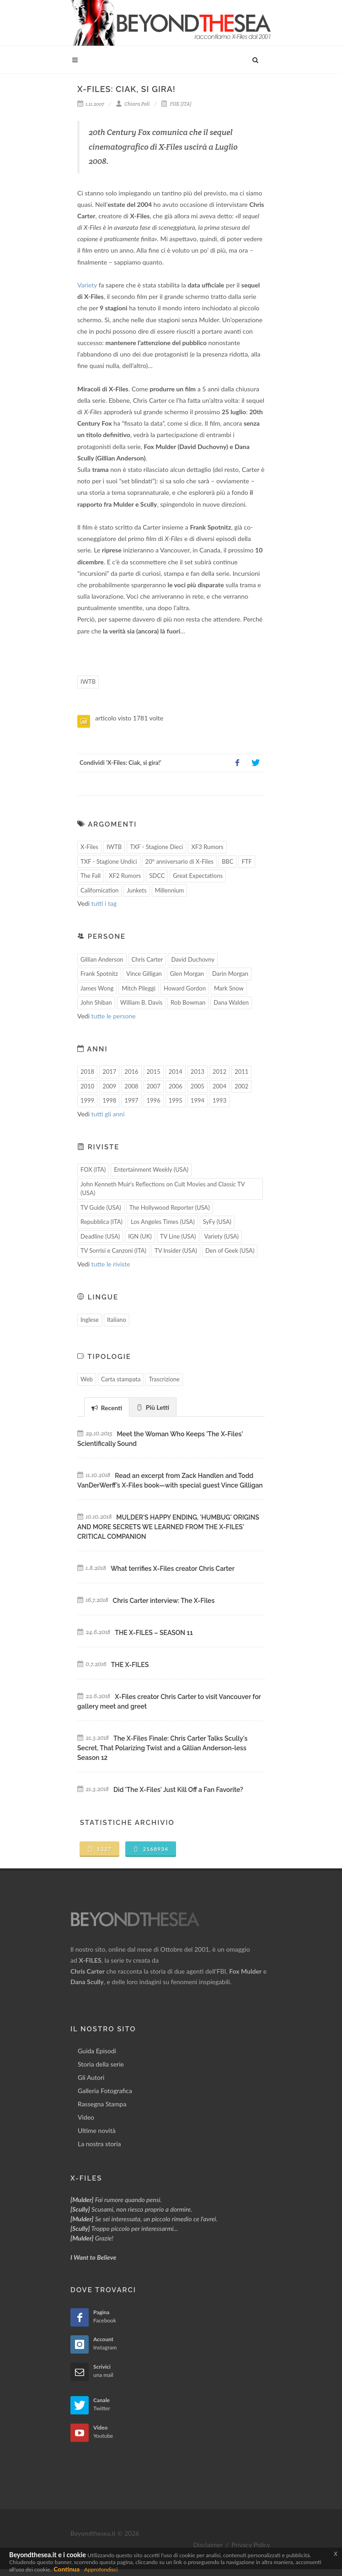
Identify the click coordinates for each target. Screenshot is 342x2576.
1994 (197, 1100)
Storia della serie (101, 2064)
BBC (228, 861)
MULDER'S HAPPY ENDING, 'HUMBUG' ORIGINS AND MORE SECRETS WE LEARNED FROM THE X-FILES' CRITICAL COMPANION (168, 1527)
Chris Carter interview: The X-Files (164, 1600)
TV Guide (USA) (100, 1207)
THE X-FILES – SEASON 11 (153, 1632)
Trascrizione (164, 1379)
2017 (109, 1071)
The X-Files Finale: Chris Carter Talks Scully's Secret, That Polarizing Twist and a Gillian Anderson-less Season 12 (162, 1748)
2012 (219, 1071)
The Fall (90, 875)
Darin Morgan (230, 973)
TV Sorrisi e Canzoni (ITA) (113, 1250)
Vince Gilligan (144, 973)
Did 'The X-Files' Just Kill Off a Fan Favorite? (178, 1789)
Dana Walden (231, 1002)
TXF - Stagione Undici (108, 861)
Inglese (89, 1319)
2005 (197, 1086)
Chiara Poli (133, 104)
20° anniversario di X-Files (179, 861)
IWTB (88, 681)
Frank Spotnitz (99, 973)
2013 (197, 1071)
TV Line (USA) (178, 1236)
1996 (153, 1100)
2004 (219, 1086)
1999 (87, 1100)
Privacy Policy (251, 2545)
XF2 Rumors (125, 875)
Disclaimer (208, 2545)
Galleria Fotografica (105, 2090)
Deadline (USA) (100, 1236)
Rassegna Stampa (102, 2104)
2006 (175, 1086)
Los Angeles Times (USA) (163, 1221)
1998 (109, 1100)
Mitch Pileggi (138, 988)
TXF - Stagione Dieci (156, 846)
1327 (99, 1848)
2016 (131, 1071)
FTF (246, 861)
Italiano (116, 1319)
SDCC (157, 875)
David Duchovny (192, 959)
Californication (99, 890)
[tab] (106, 1406)
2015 (153, 1071)
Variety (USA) (221, 1236)
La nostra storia (99, 2144)
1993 (219, 1100)
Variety (87, 285)
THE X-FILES (130, 1664)
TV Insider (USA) (176, 1250)
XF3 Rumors (207, 846)
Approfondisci (101, 2569)
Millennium (169, 890)
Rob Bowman (188, 1002)
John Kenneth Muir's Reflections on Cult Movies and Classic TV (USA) (162, 1188)
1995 (175, 1100)
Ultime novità (97, 2130)
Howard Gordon (185, 988)
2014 (175, 1071)
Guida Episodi (97, 2051)
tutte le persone (113, 1016)
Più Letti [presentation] (152, 1407)
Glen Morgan (187, 973)
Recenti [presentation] (106, 1408)
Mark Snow (229, 988)
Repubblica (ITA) (101, 1221)
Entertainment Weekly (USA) (151, 1169)
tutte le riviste (110, 1264)
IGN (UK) (140, 1236)
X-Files (89, 846)
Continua (66, 2569)
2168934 (150, 1848)
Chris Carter (147, 959)
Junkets (136, 890)
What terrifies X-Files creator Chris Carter (173, 1568)
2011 (241, 1071)
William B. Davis (141, 1002)
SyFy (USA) (217, 1221)
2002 (241, 1086)
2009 (109, 1086)
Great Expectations (198, 875)
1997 (131, 1100)
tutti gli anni (108, 1114)
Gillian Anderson (101, 959)
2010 (87, 1086)
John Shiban (96, 1002)
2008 (131, 1086)
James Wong (96, 988)
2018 (87, 1071)
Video (86, 2117)
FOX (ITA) (176, 104)
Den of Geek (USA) (229, 1250)
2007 (153, 1086)
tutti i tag (104, 903)
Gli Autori (91, 2077)
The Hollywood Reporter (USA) (169, 1207)
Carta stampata (121, 1379)
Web (86, 1379)
